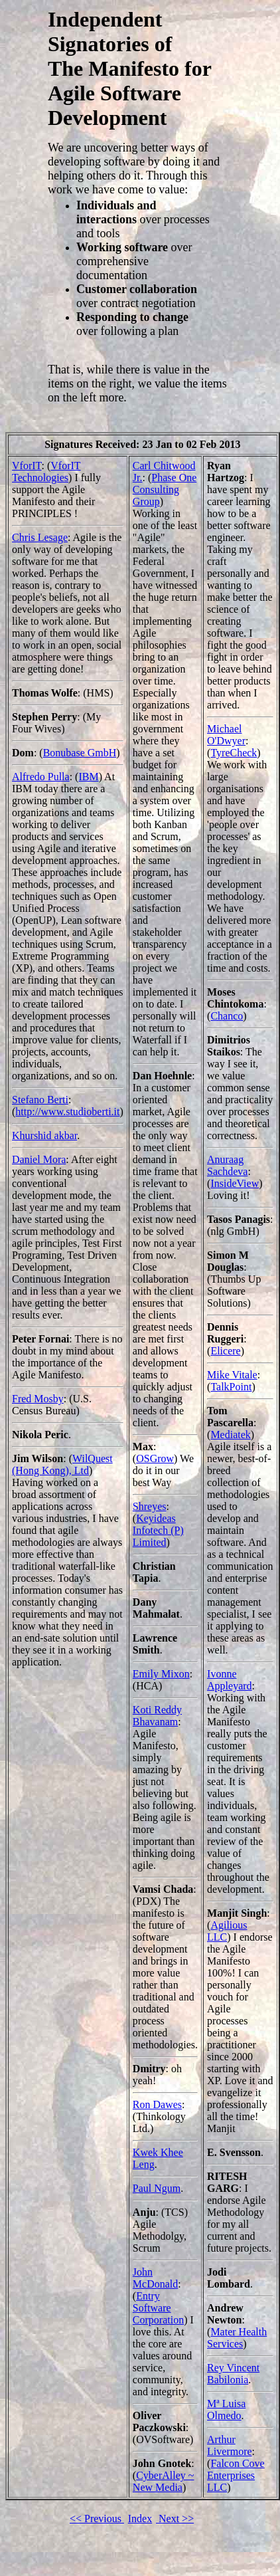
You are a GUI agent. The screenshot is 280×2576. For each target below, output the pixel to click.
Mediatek (230, 1434)
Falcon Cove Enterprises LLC (236, 2475)
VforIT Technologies (46, 471)
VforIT (27, 465)
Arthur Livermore (229, 2445)
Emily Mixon (161, 1673)
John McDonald (155, 2278)
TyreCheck (233, 752)
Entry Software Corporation (158, 2307)
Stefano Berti (40, 1099)
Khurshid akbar (44, 1135)
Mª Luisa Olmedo (226, 2409)
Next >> (175, 2518)
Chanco (226, 1015)
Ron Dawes (157, 2104)
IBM (88, 776)
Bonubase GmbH (80, 752)
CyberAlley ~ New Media (163, 2481)
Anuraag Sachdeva (227, 1165)
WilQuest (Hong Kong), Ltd (62, 1464)
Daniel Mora (39, 1159)
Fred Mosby (38, 1398)
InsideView (234, 1183)
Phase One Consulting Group (164, 489)
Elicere (225, 1350)
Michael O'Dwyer (226, 734)
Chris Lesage (40, 537)
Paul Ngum (156, 2188)
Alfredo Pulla (41, 776)
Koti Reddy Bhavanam (157, 1715)
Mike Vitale (232, 1374)
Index (140, 2518)
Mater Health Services (237, 2337)
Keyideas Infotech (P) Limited (158, 1530)
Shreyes (150, 1506)
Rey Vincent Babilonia (233, 2373)
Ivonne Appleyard (229, 1679)
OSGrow (155, 1458)
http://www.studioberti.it (67, 1111)
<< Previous (97, 2518)
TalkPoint (230, 1386)
